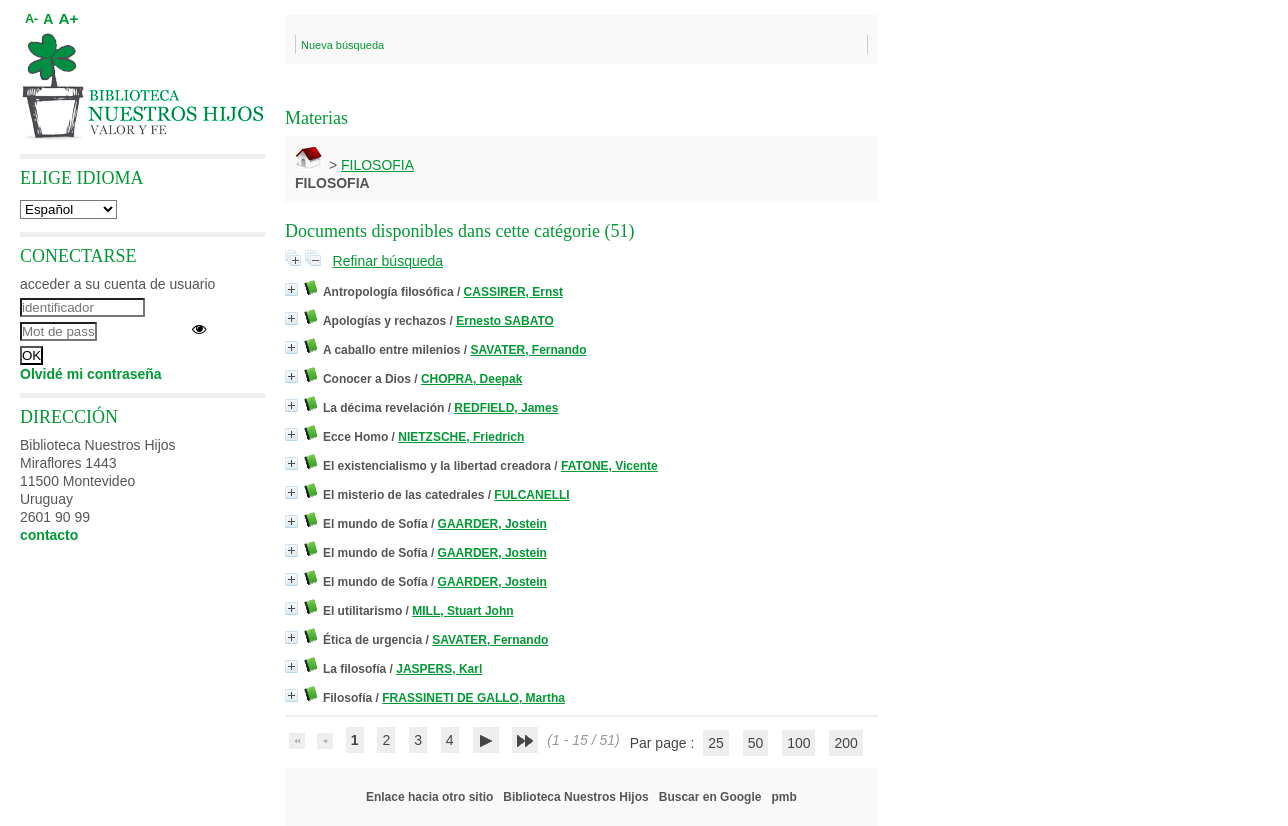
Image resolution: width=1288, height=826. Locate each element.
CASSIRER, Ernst (513, 292)
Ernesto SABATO (505, 321)
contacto (49, 535)
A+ (68, 18)
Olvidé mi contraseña (91, 374)
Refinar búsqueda (388, 261)
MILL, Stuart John (462, 611)
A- (31, 19)
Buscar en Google (710, 797)
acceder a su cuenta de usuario (117, 284)
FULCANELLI (531, 495)
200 (845, 743)
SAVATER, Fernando (529, 350)
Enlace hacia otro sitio (429, 797)
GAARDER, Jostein (492, 524)
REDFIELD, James (506, 408)
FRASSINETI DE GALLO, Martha (473, 698)
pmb (783, 797)
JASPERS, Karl (439, 669)
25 (716, 743)
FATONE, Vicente (609, 466)
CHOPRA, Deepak (471, 379)
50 (756, 743)
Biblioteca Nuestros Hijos (575, 797)
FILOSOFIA (377, 165)
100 (798, 743)
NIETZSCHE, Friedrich (461, 437)
